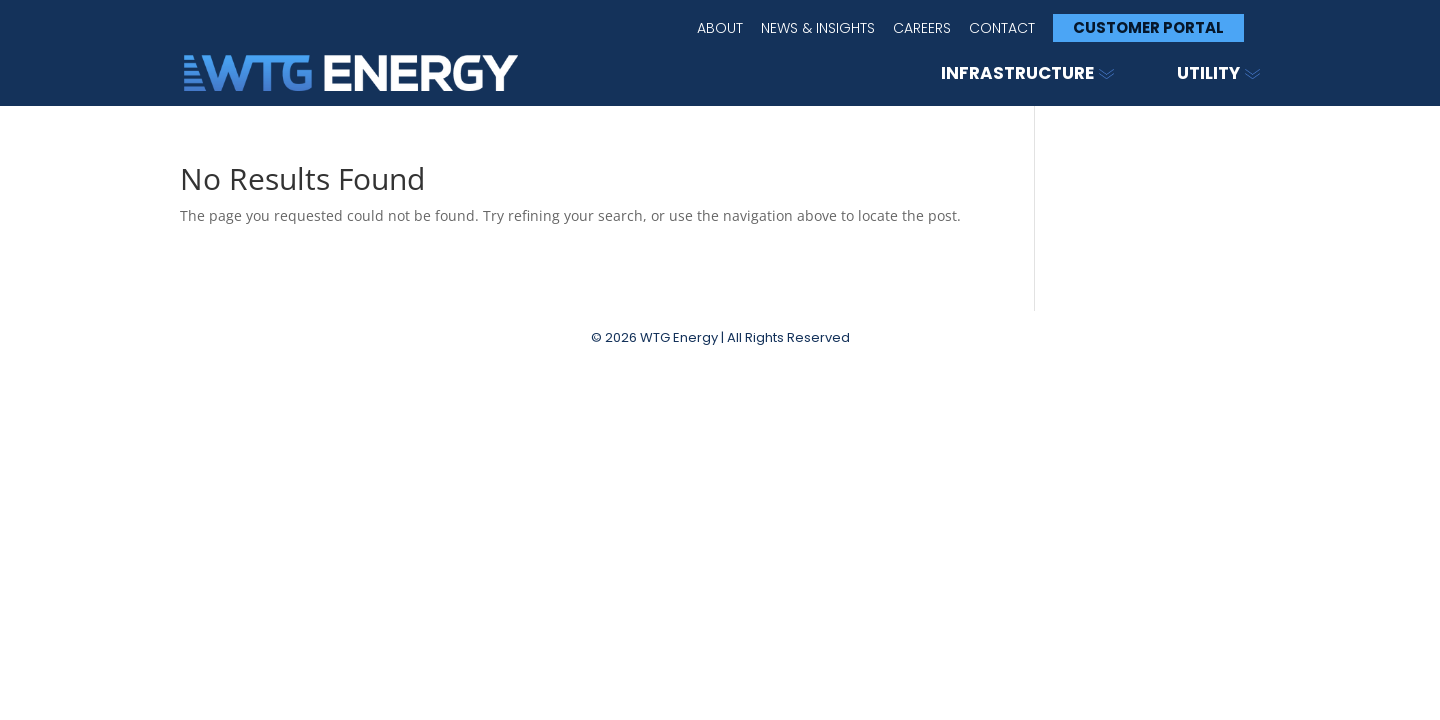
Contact (1002, 29)
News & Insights (818, 29)
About (720, 29)
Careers (922, 29)
